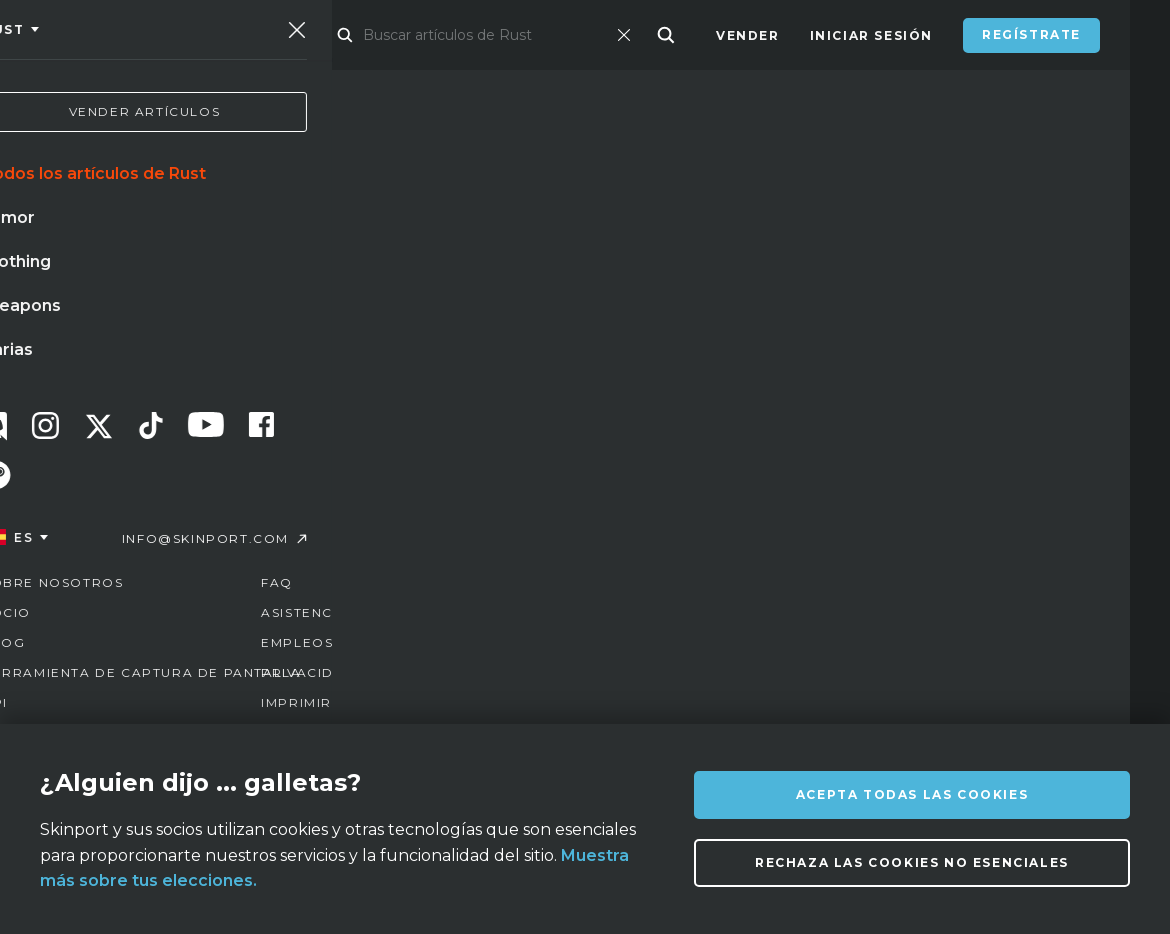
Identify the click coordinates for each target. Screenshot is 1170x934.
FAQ (450, 708)
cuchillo (215, 491)
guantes (313, 491)
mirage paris (100, 491)
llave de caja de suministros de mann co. (212, 573)
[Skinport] (152, 35)
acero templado (312, 532)
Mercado (360, 35)
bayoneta (181, 532)
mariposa (413, 491)
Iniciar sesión (871, 35)
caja (423, 532)
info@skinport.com (1021, 703)
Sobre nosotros (224, 708)
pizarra (81, 532)
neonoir (503, 532)
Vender (748, 35)
